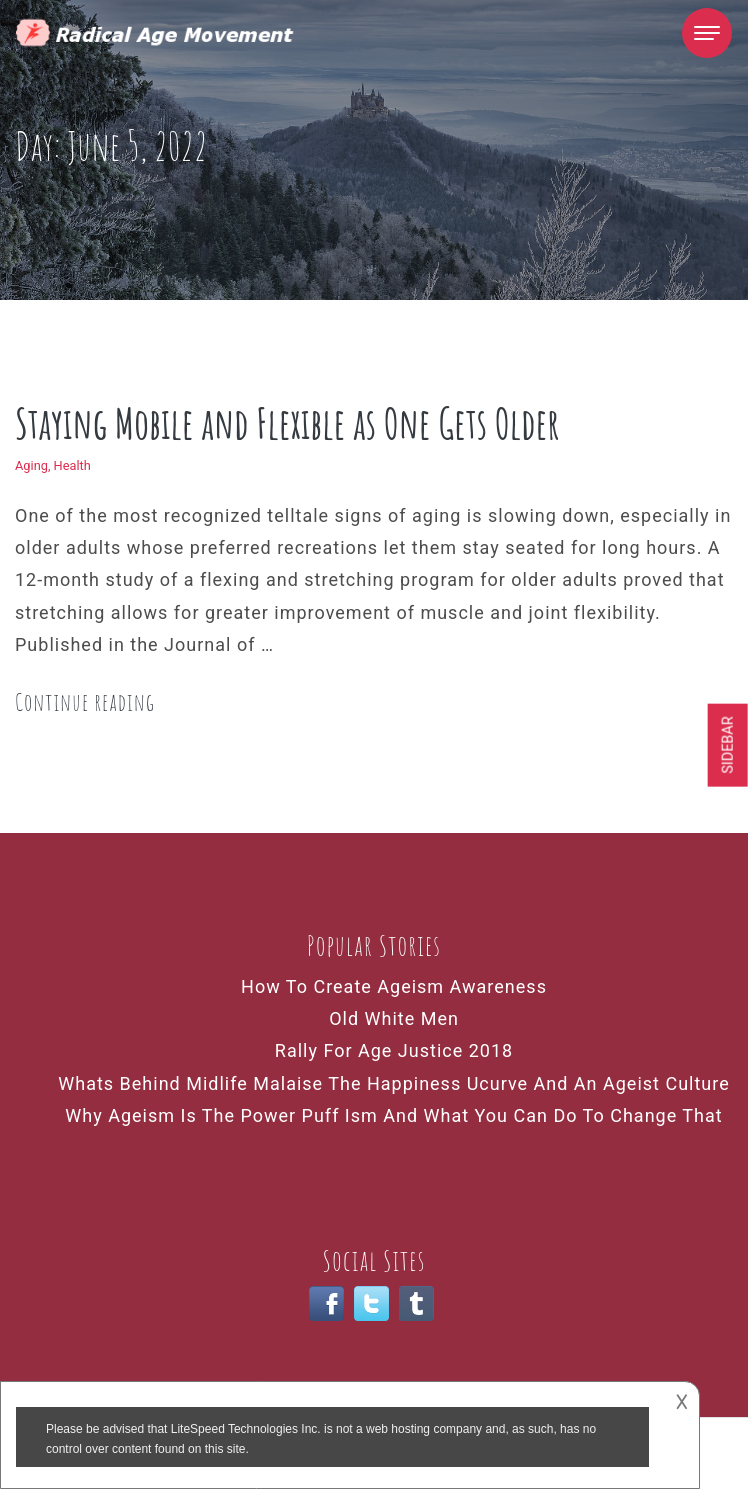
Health (72, 465)
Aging (31, 465)
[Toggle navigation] (707, 33)
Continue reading (85, 702)
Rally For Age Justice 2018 (394, 1050)
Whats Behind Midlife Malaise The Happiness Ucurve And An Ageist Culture (393, 1083)
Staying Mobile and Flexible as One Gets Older (287, 422)
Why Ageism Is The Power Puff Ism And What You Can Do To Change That (393, 1115)
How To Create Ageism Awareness (394, 986)
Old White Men (394, 1018)
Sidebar (727, 744)
